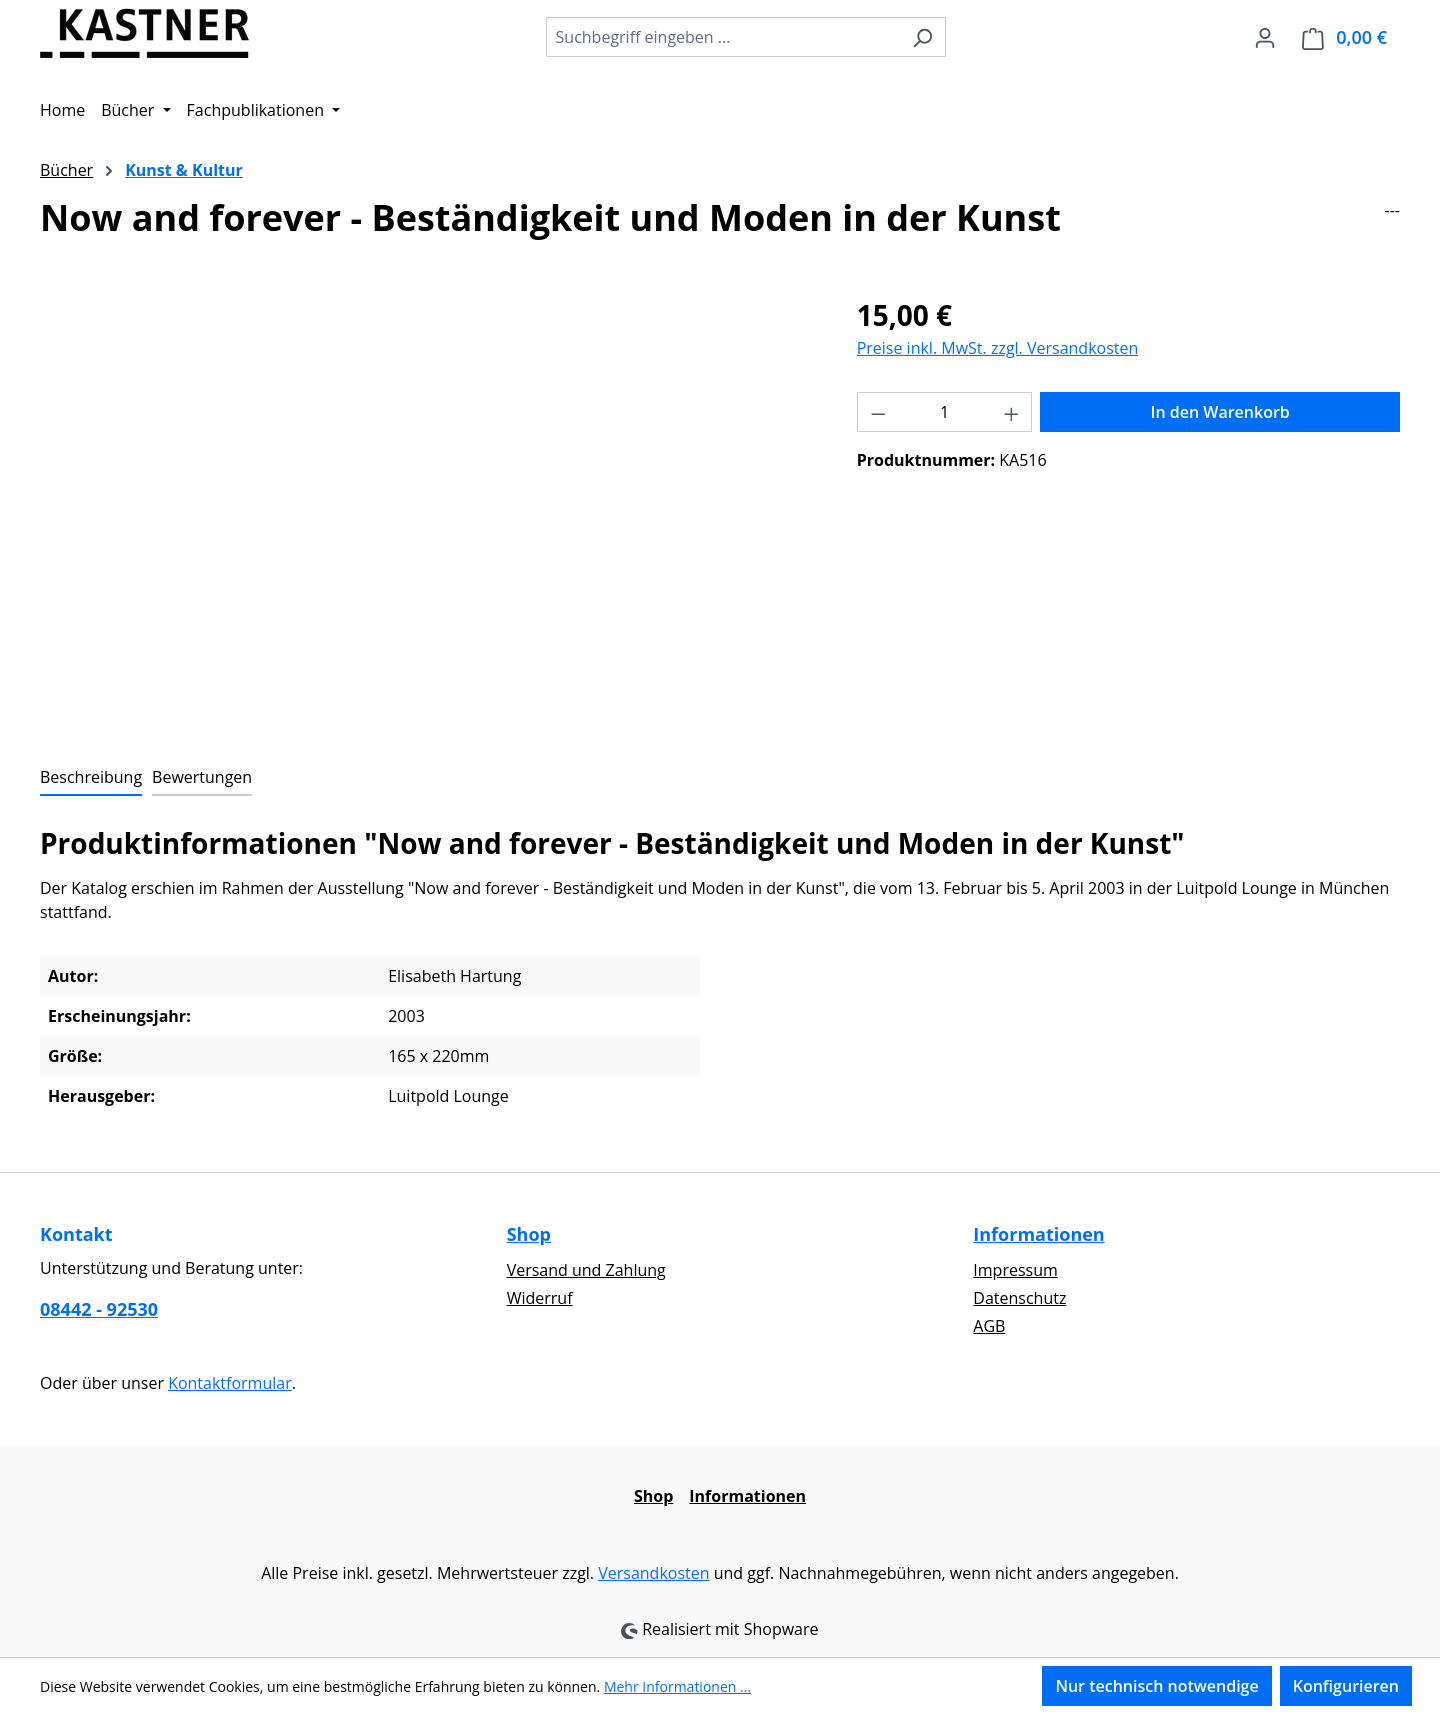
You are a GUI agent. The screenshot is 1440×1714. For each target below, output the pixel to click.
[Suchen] (922, 37)
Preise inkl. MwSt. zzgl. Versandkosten (998, 348)
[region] (428, 509)
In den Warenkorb (1220, 412)
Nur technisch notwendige (1156, 1686)
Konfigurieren (1346, 1686)
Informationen (1038, 1234)
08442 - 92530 (99, 1309)
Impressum (1015, 1270)
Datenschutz (1019, 1298)
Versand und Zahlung (586, 1270)
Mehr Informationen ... (677, 1686)
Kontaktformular (230, 1383)
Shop (529, 1234)
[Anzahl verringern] (878, 412)
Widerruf (540, 1298)
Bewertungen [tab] (202, 777)
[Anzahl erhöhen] (1012, 412)
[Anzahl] (944, 412)
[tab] (91, 778)
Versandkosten (653, 1573)
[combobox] (723, 37)
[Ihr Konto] (1265, 37)
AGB (989, 1326)
